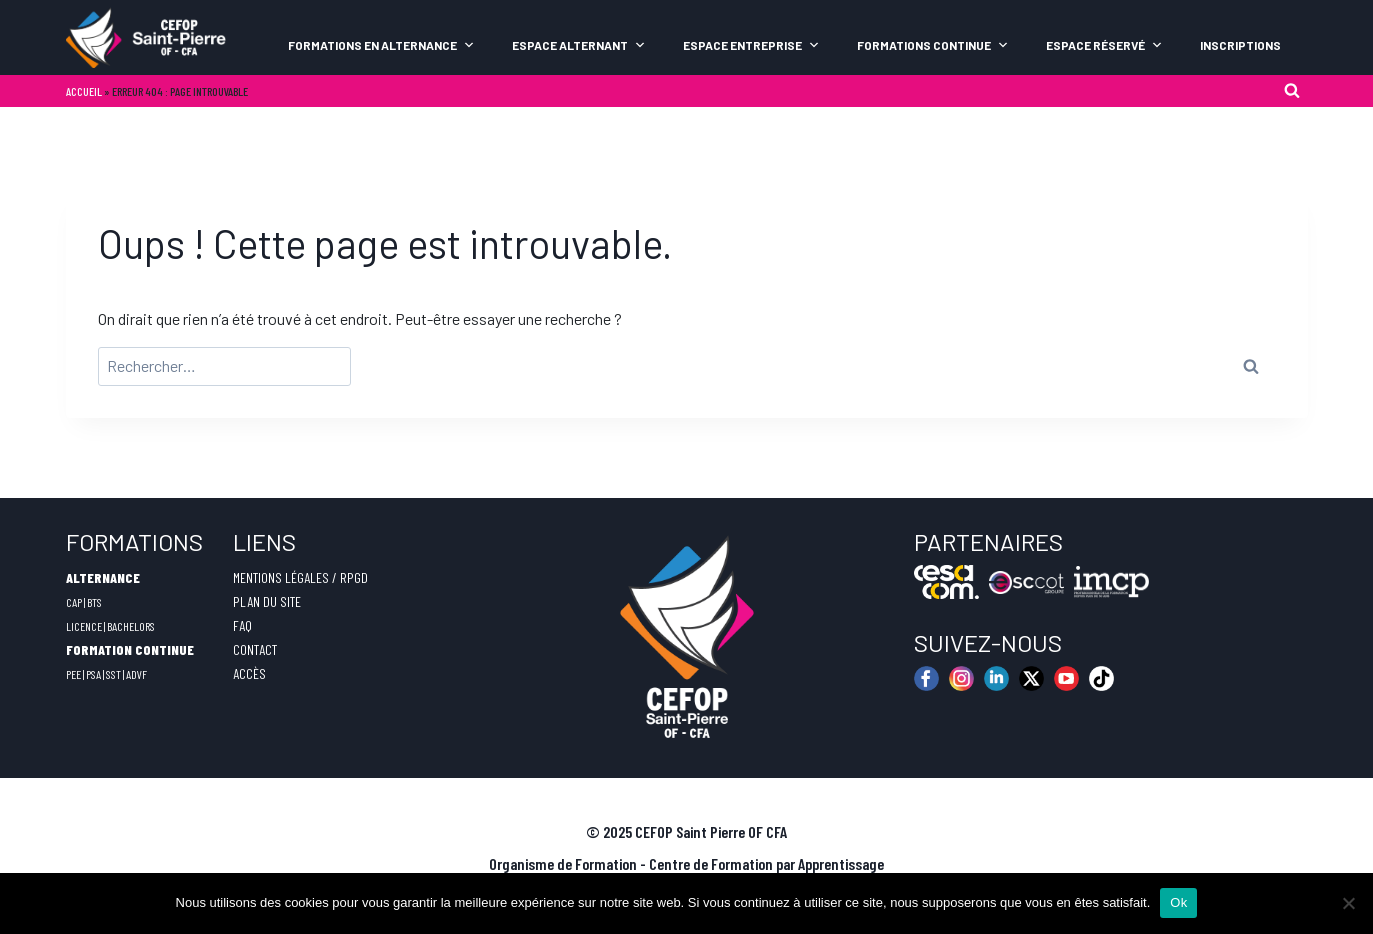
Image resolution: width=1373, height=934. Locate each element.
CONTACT (255, 649)
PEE (73, 674)
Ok (1178, 902)
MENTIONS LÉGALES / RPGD (300, 577)
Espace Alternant (579, 45)
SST (113, 674)
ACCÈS (249, 673)
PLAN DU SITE (267, 601)
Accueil (84, 91)
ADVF (136, 674)
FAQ (242, 625)
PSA (93, 674)
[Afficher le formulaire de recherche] (1292, 91)
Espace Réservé (1104, 45)
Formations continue (933, 45)
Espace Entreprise (751, 45)
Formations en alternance (381, 45)
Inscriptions (1240, 45)
